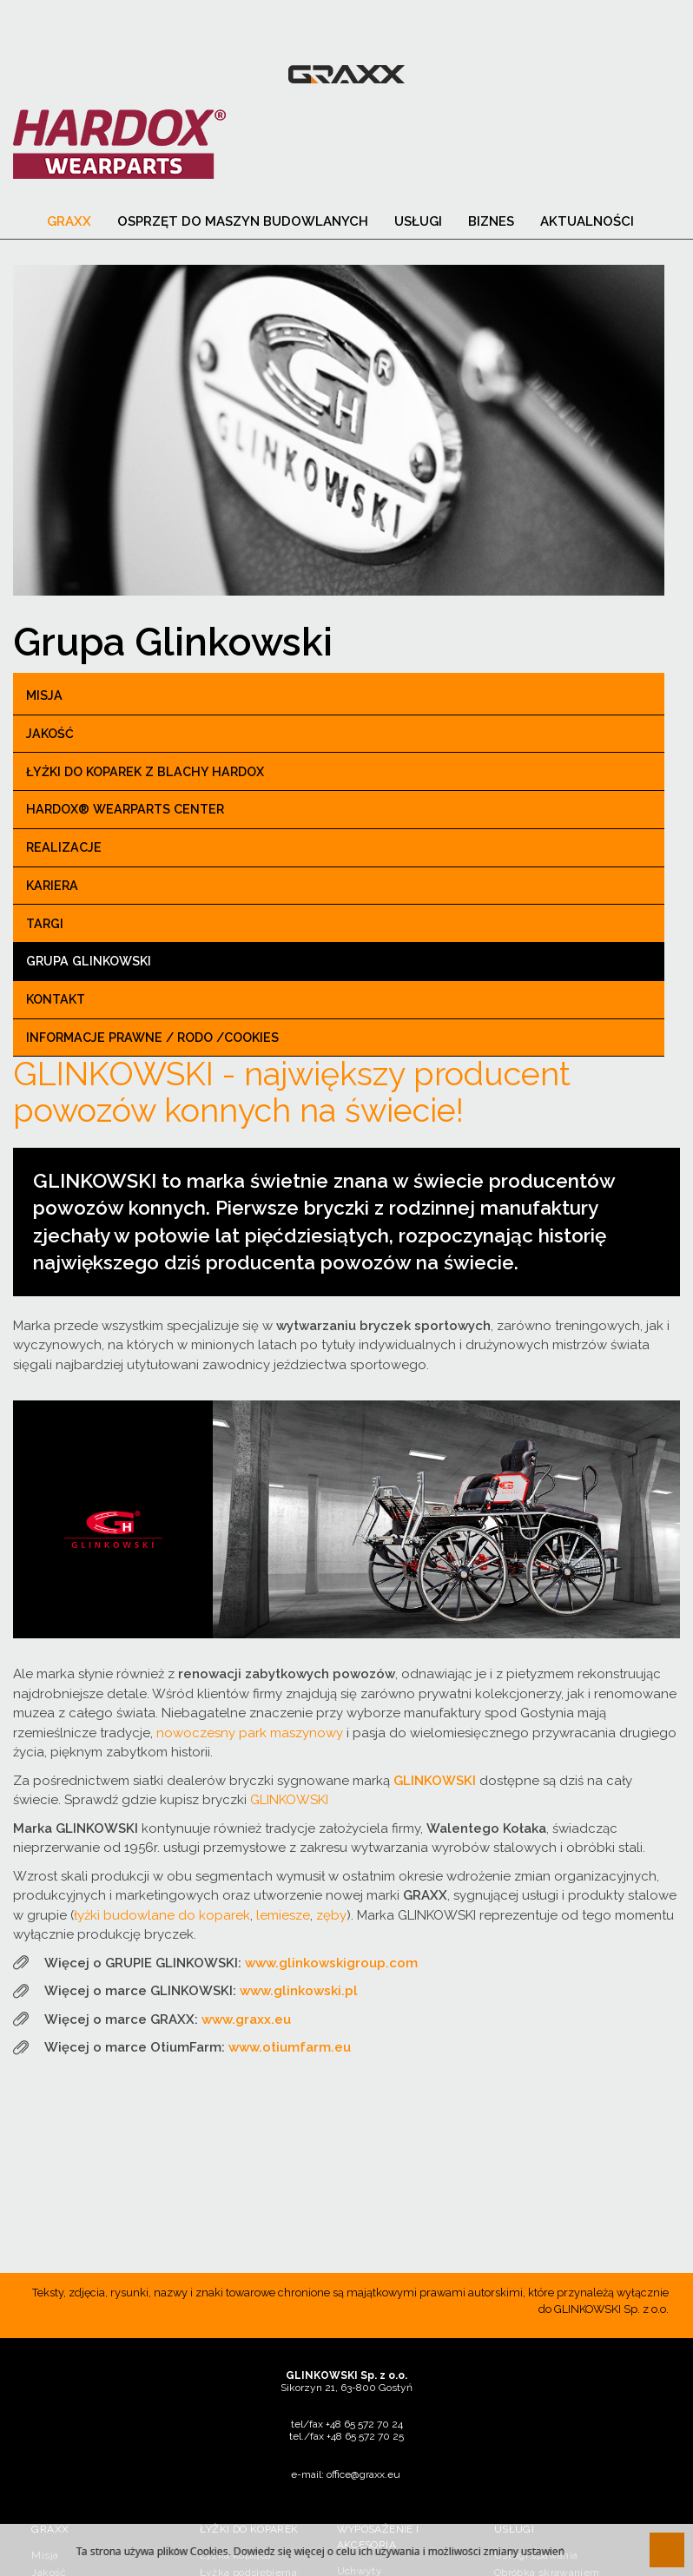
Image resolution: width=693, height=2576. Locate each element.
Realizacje (64, 848)
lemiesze (283, 1915)
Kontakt (55, 1000)
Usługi (418, 222)
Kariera (52, 886)
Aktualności (587, 222)
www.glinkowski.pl (299, 1992)
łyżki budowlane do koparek (162, 1915)
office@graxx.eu (363, 2474)
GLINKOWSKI (289, 1800)
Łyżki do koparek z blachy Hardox (145, 773)
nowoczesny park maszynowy (249, 1733)
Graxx (69, 222)
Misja (44, 696)
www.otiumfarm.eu (289, 2048)
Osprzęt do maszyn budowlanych (242, 222)
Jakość (50, 734)
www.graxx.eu (246, 2019)
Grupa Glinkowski (88, 962)
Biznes (491, 222)
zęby (331, 1915)
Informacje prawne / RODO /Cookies (152, 1038)
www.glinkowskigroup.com (331, 1963)
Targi (44, 925)
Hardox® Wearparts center (125, 810)
